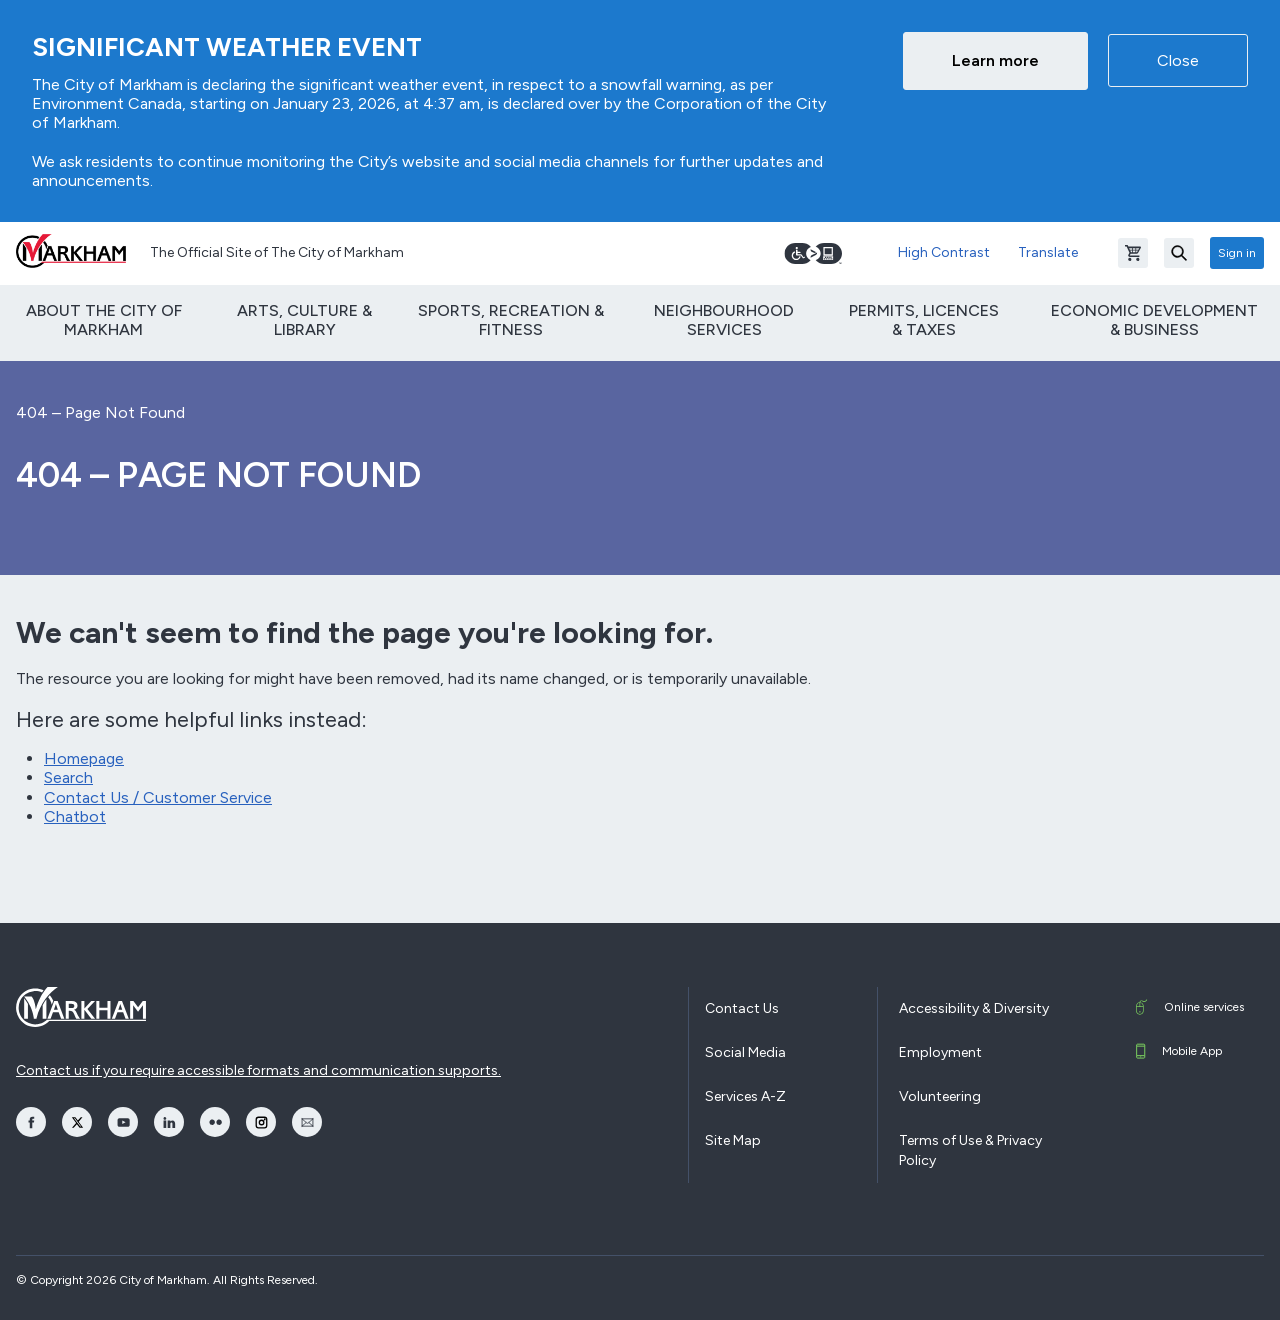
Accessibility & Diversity (974, 1008)
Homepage (84, 758)
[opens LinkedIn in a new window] (169, 1122)
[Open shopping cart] (1133, 253)
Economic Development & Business (1154, 320)
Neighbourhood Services (724, 320)
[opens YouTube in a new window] (123, 1122)
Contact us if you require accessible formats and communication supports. (258, 1070)
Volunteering (940, 1096)
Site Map (733, 1140)
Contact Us (742, 1008)
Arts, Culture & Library (304, 320)
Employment (940, 1052)
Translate (1048, 252)
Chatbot (75, 816)
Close (1178, 60)
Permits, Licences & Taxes (924, 320)
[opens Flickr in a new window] (215, 1122)
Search (68, 777)
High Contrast (944, 252)
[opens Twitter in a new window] (77, 1122)
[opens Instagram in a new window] (261, 1122)
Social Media (745, 1052)
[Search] (1179, 253)
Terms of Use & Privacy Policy (970, 1150)
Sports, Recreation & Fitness (511, 320)
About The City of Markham (104, 320)
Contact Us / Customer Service (158, 797)
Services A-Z (745, 1096)
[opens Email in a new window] (307, 1122)
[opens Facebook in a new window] (31, 1122)
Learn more (995, 60)
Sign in (1237, 253)
